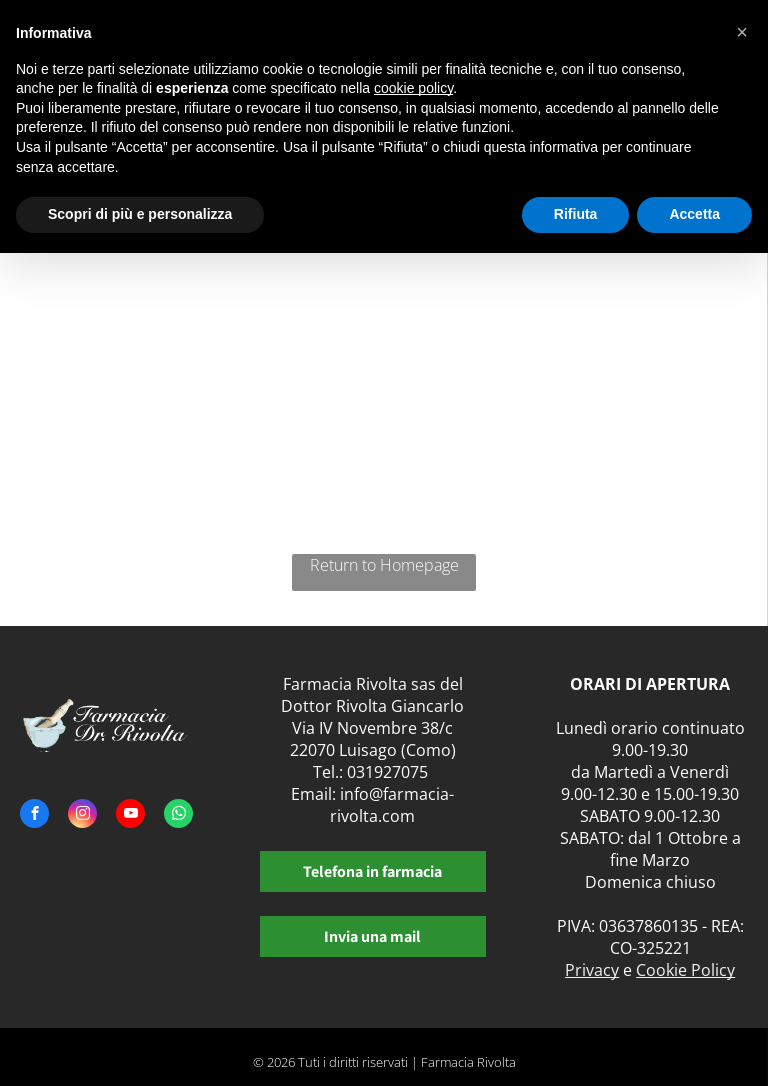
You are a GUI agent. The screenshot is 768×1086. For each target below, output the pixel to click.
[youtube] (130, 816)
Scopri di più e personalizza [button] (140, 214)
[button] (742, 32)
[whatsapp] (178, 816)
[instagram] (82, 816)
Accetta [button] (694, 214)
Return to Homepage (384, 565)
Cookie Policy (685, 970)
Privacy (592, 970)
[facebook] (34, 816)
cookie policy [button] (413, 88)
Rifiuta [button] (576, 214)
